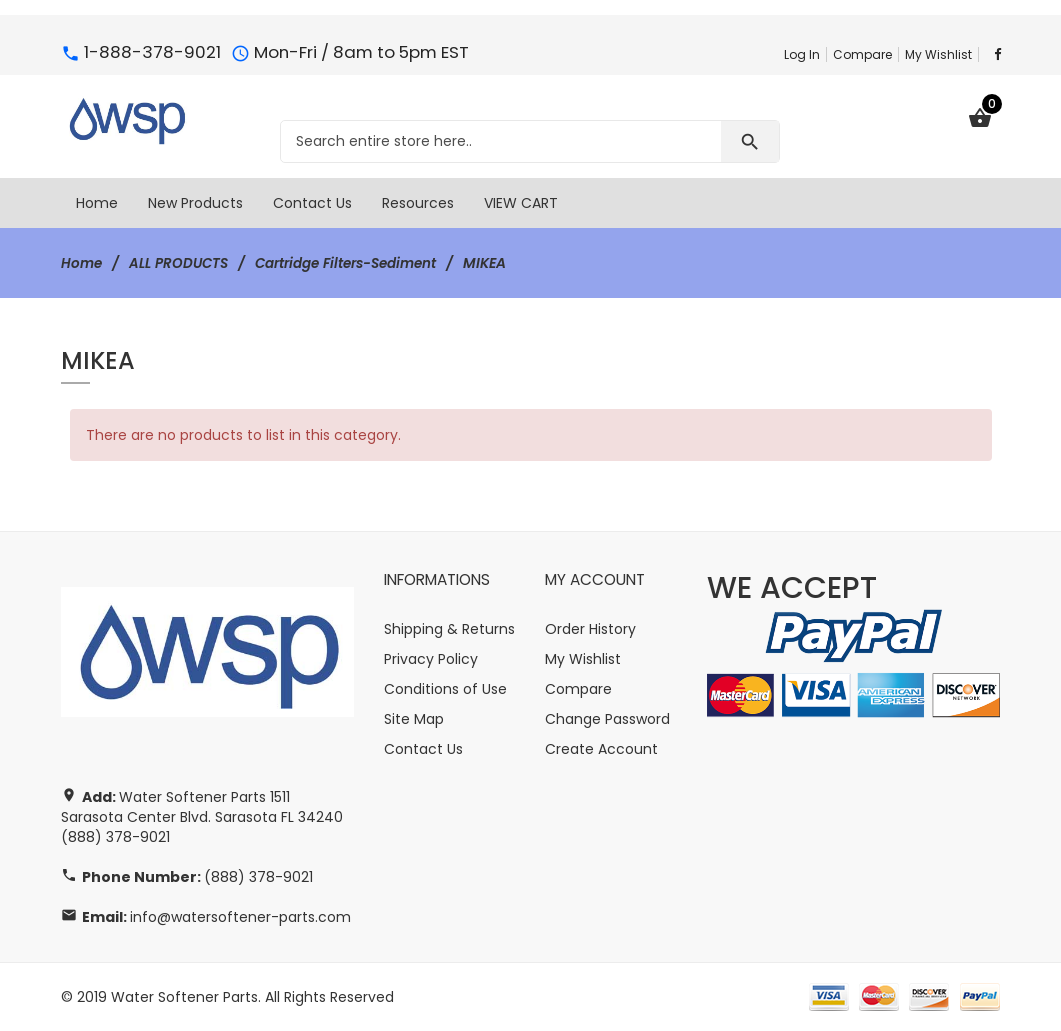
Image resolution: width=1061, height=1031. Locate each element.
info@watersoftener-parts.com (240, 917)
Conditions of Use (445, 689)
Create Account (601, 749)
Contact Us (423, 749)
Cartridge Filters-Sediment (357, 263)
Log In (802, 54)
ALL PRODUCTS (182, 263)
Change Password (607, 719)
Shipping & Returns (449, 629)
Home (82, 263)
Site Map (414, 719)
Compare (862, 54)
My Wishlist (938, 54)
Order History (590, 629)
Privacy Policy (431, 659)
